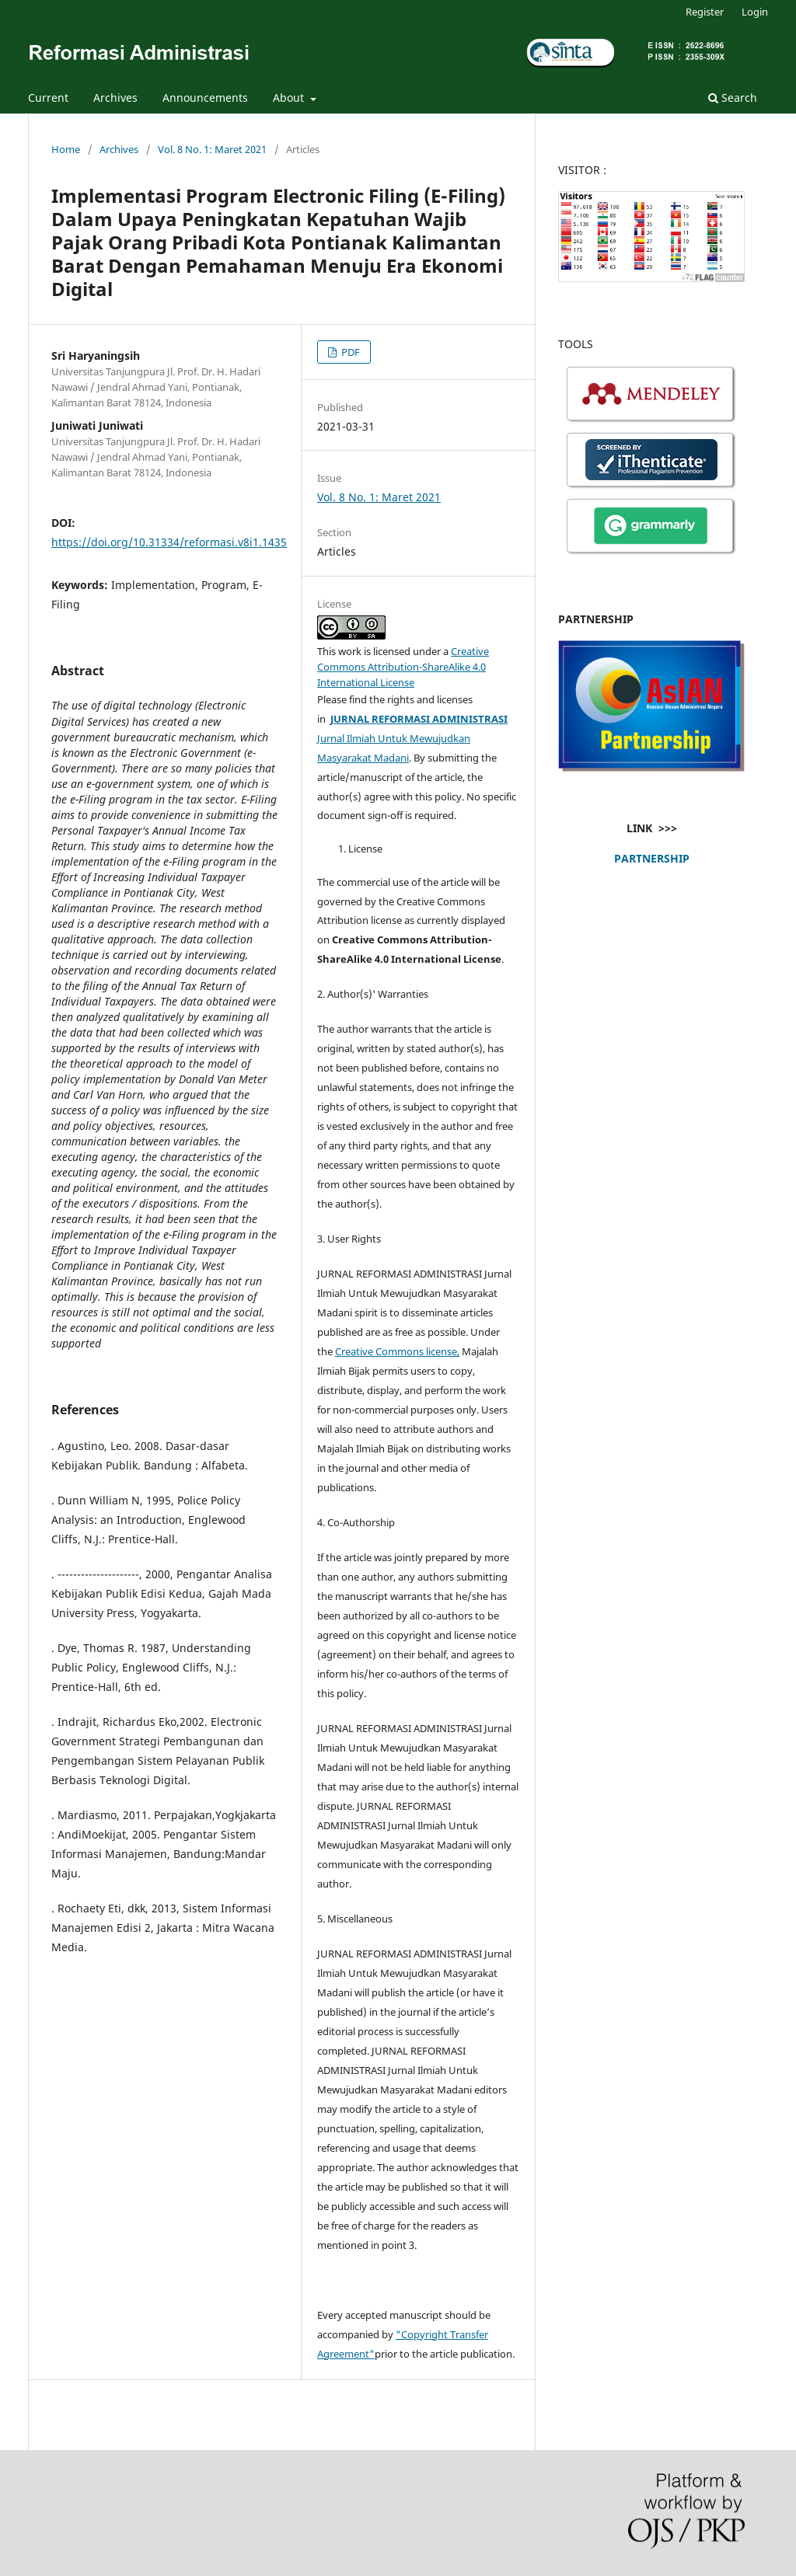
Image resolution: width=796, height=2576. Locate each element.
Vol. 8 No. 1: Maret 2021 (212, 149)
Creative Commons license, (397, 1351)
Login (755, 12)
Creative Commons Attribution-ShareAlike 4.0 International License (403, 666)
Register (705, 12)
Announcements (205, 97)
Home (65, 149)
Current (48, 97)
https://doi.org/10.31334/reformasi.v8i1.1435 (169, 542)
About (290, 97)
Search (732, 97)
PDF (349, 352)
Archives (115, 97)
